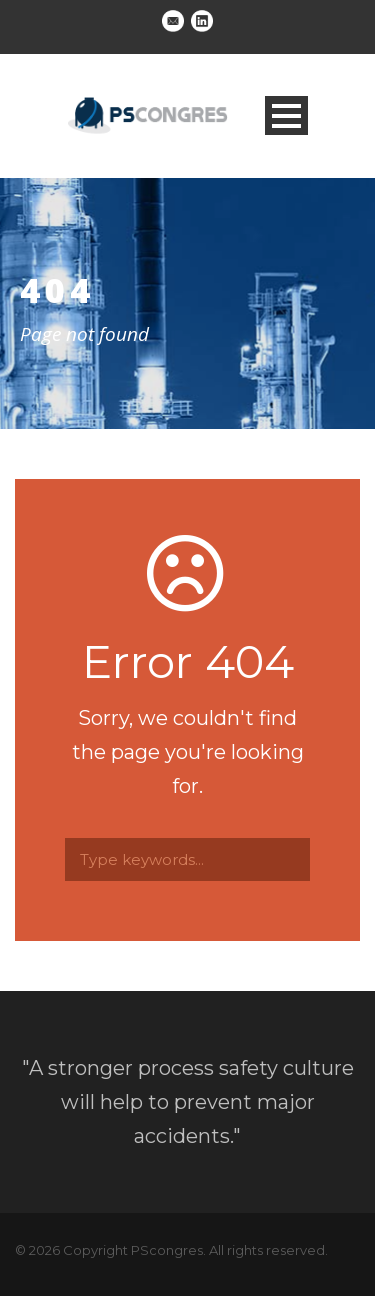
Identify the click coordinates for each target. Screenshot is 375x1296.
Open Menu (286, 115)
